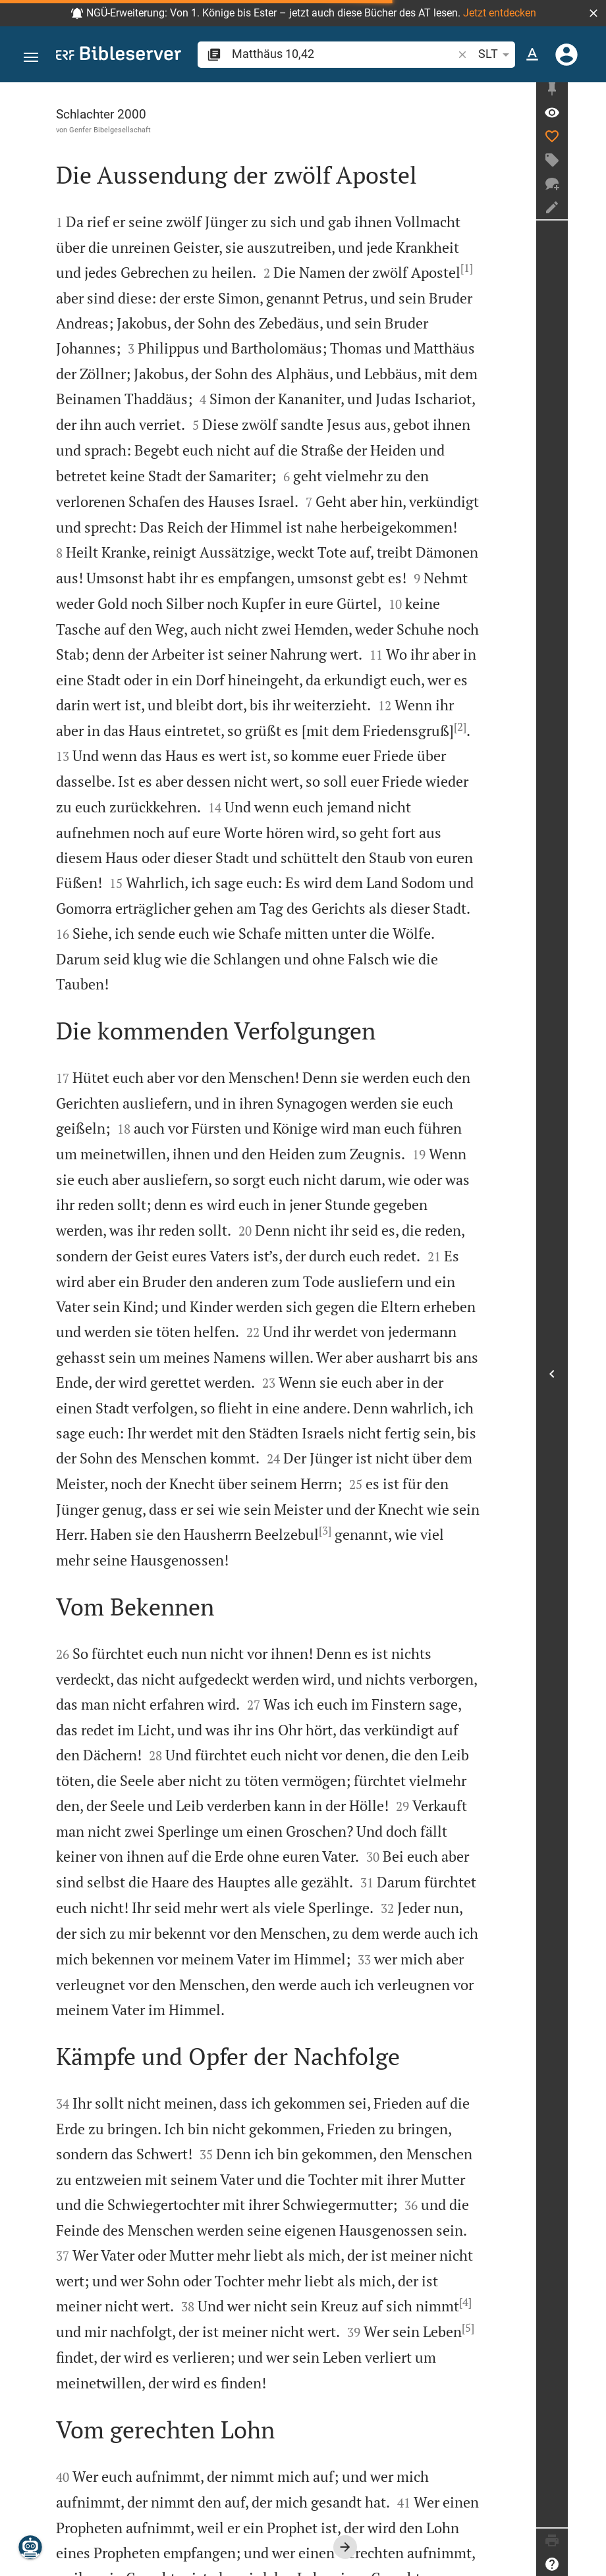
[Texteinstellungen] (532, 54)
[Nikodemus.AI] (30, 2547)
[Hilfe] (590, 2564)
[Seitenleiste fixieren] (590, 94)
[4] (159, 2151)
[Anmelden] (566, 54)
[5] (131, 2177)
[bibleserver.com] (118, 55)
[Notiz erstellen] (590, 212)
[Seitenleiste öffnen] (590, 1376)
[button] (593, 13)
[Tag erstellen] (590, 165)
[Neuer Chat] (590, 189)
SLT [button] (496, 55)
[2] (351, 701)
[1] (402, 268)
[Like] (590, 141)
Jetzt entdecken (499, 13)
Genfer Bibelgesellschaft (110, 129)
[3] (197, 1430)
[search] (343, 54)
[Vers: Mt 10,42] (590, 118)
